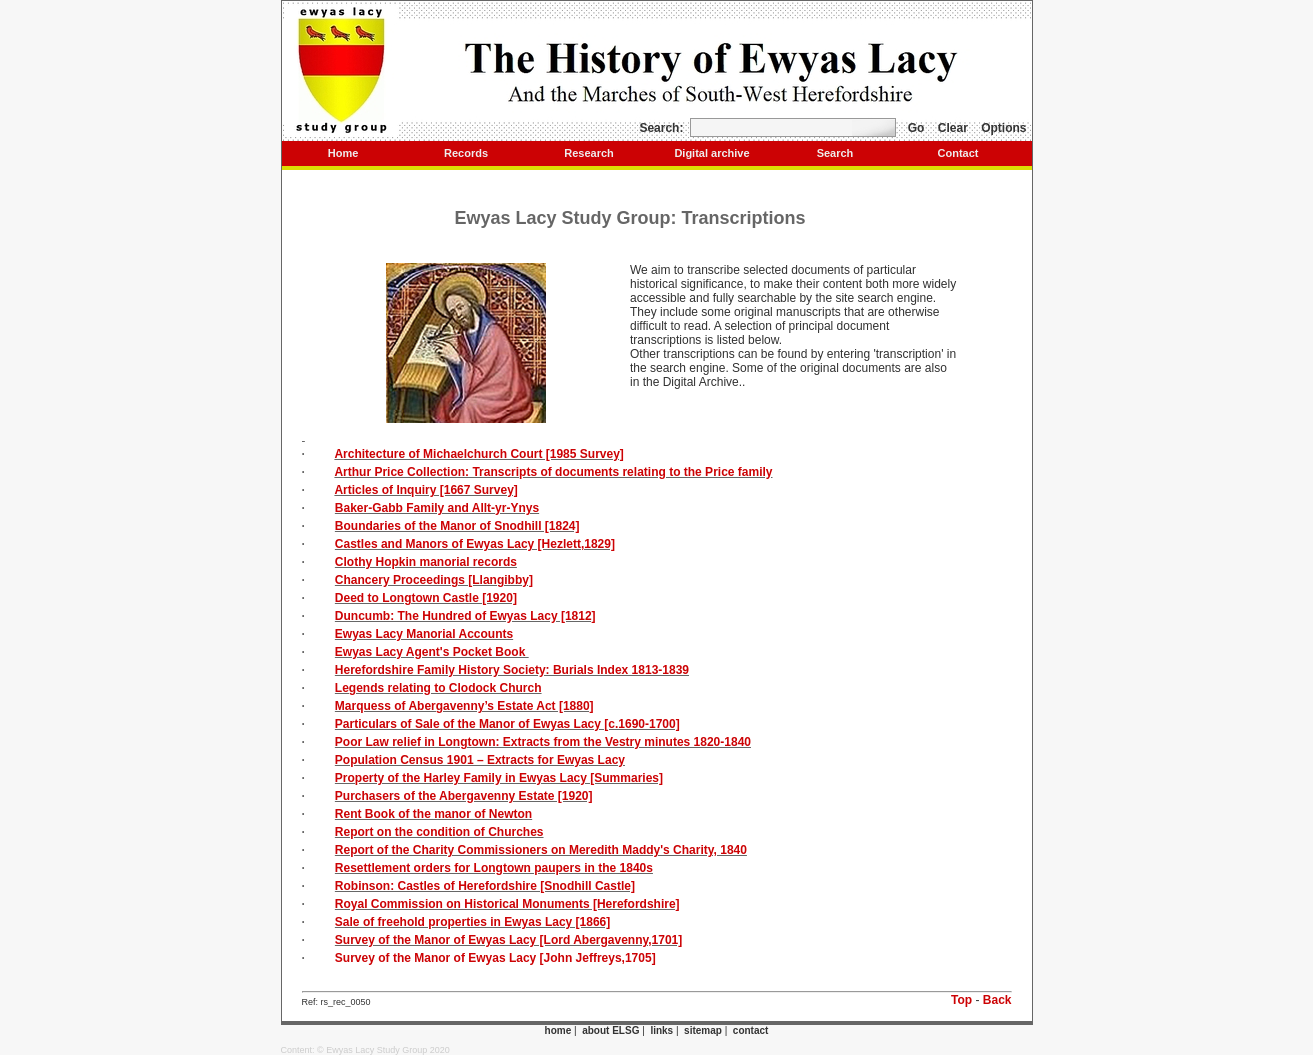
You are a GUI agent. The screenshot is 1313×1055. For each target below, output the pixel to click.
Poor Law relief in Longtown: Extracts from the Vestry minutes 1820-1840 (543, 742)
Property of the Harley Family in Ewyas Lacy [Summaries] (499, 778)
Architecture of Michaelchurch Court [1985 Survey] (478, 454)
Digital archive (711, 153)
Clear (953, 128)
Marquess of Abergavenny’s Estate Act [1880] (464, 706)
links (661, 1030)
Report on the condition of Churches (439, 832)
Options (1003, 128)
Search (835, 153)
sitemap (703, 1030)
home (558, 1030)
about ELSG (610, 1030)
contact (751, 1030)
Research (589, 153)
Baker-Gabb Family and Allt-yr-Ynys (437, 508)
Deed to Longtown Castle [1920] (426, 598)
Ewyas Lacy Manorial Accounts (424, 634)
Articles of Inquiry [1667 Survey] (425, 490)
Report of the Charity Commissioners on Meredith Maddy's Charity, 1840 (541, 850)
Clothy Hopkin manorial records (426, 562)
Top (961, 1000)
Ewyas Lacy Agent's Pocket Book (432, 652)
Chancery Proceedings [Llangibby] (434, 580)
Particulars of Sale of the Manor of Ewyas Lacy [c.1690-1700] (507, 724)
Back (997, 1000)
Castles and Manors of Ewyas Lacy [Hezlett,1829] (475, 544)
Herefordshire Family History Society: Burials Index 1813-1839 (512, 670)
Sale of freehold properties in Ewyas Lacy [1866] (472, 922)
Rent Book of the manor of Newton (433, 814)
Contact (958, 153)
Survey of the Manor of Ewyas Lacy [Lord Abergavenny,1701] (508, 940)
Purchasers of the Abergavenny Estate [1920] (464, 796)
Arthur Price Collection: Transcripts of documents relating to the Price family (553, 472)
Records (466, 153)
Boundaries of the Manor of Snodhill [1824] (457, 526)
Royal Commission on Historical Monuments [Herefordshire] (507, 904)
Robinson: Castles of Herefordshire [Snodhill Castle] (485, 886)
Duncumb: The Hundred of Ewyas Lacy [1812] (465, 616)
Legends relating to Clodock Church (438, 688)
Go (916, 128)
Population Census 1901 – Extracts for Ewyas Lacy (480, 760)
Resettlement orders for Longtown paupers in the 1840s (494, 868)
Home (343, 153)
